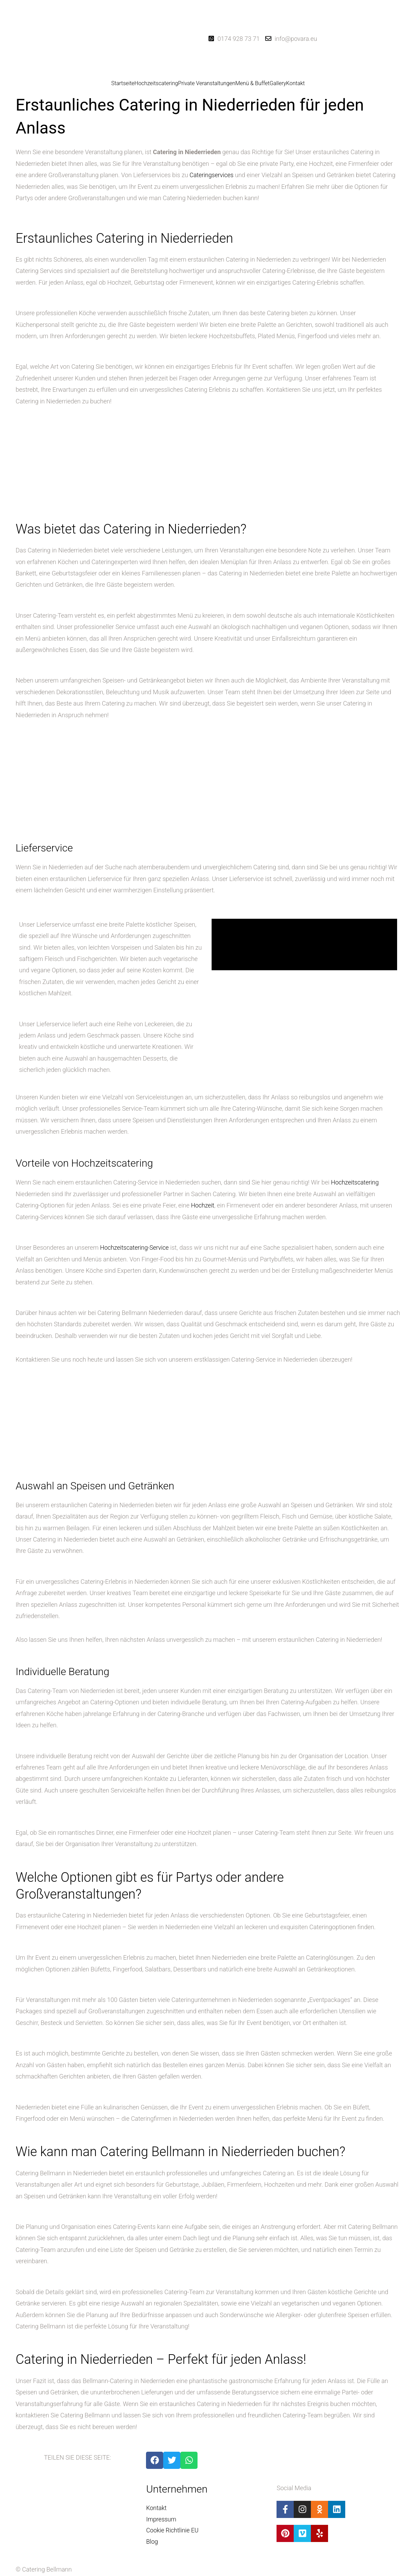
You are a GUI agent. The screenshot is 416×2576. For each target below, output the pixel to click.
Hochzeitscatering (156, 83)
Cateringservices (212, 175)
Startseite (123, 83)
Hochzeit (203, 1205)
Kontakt (295, 83)
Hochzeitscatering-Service (135, 1247)
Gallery (278, 83)
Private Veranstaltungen (206, 83)
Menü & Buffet (252, 83)
